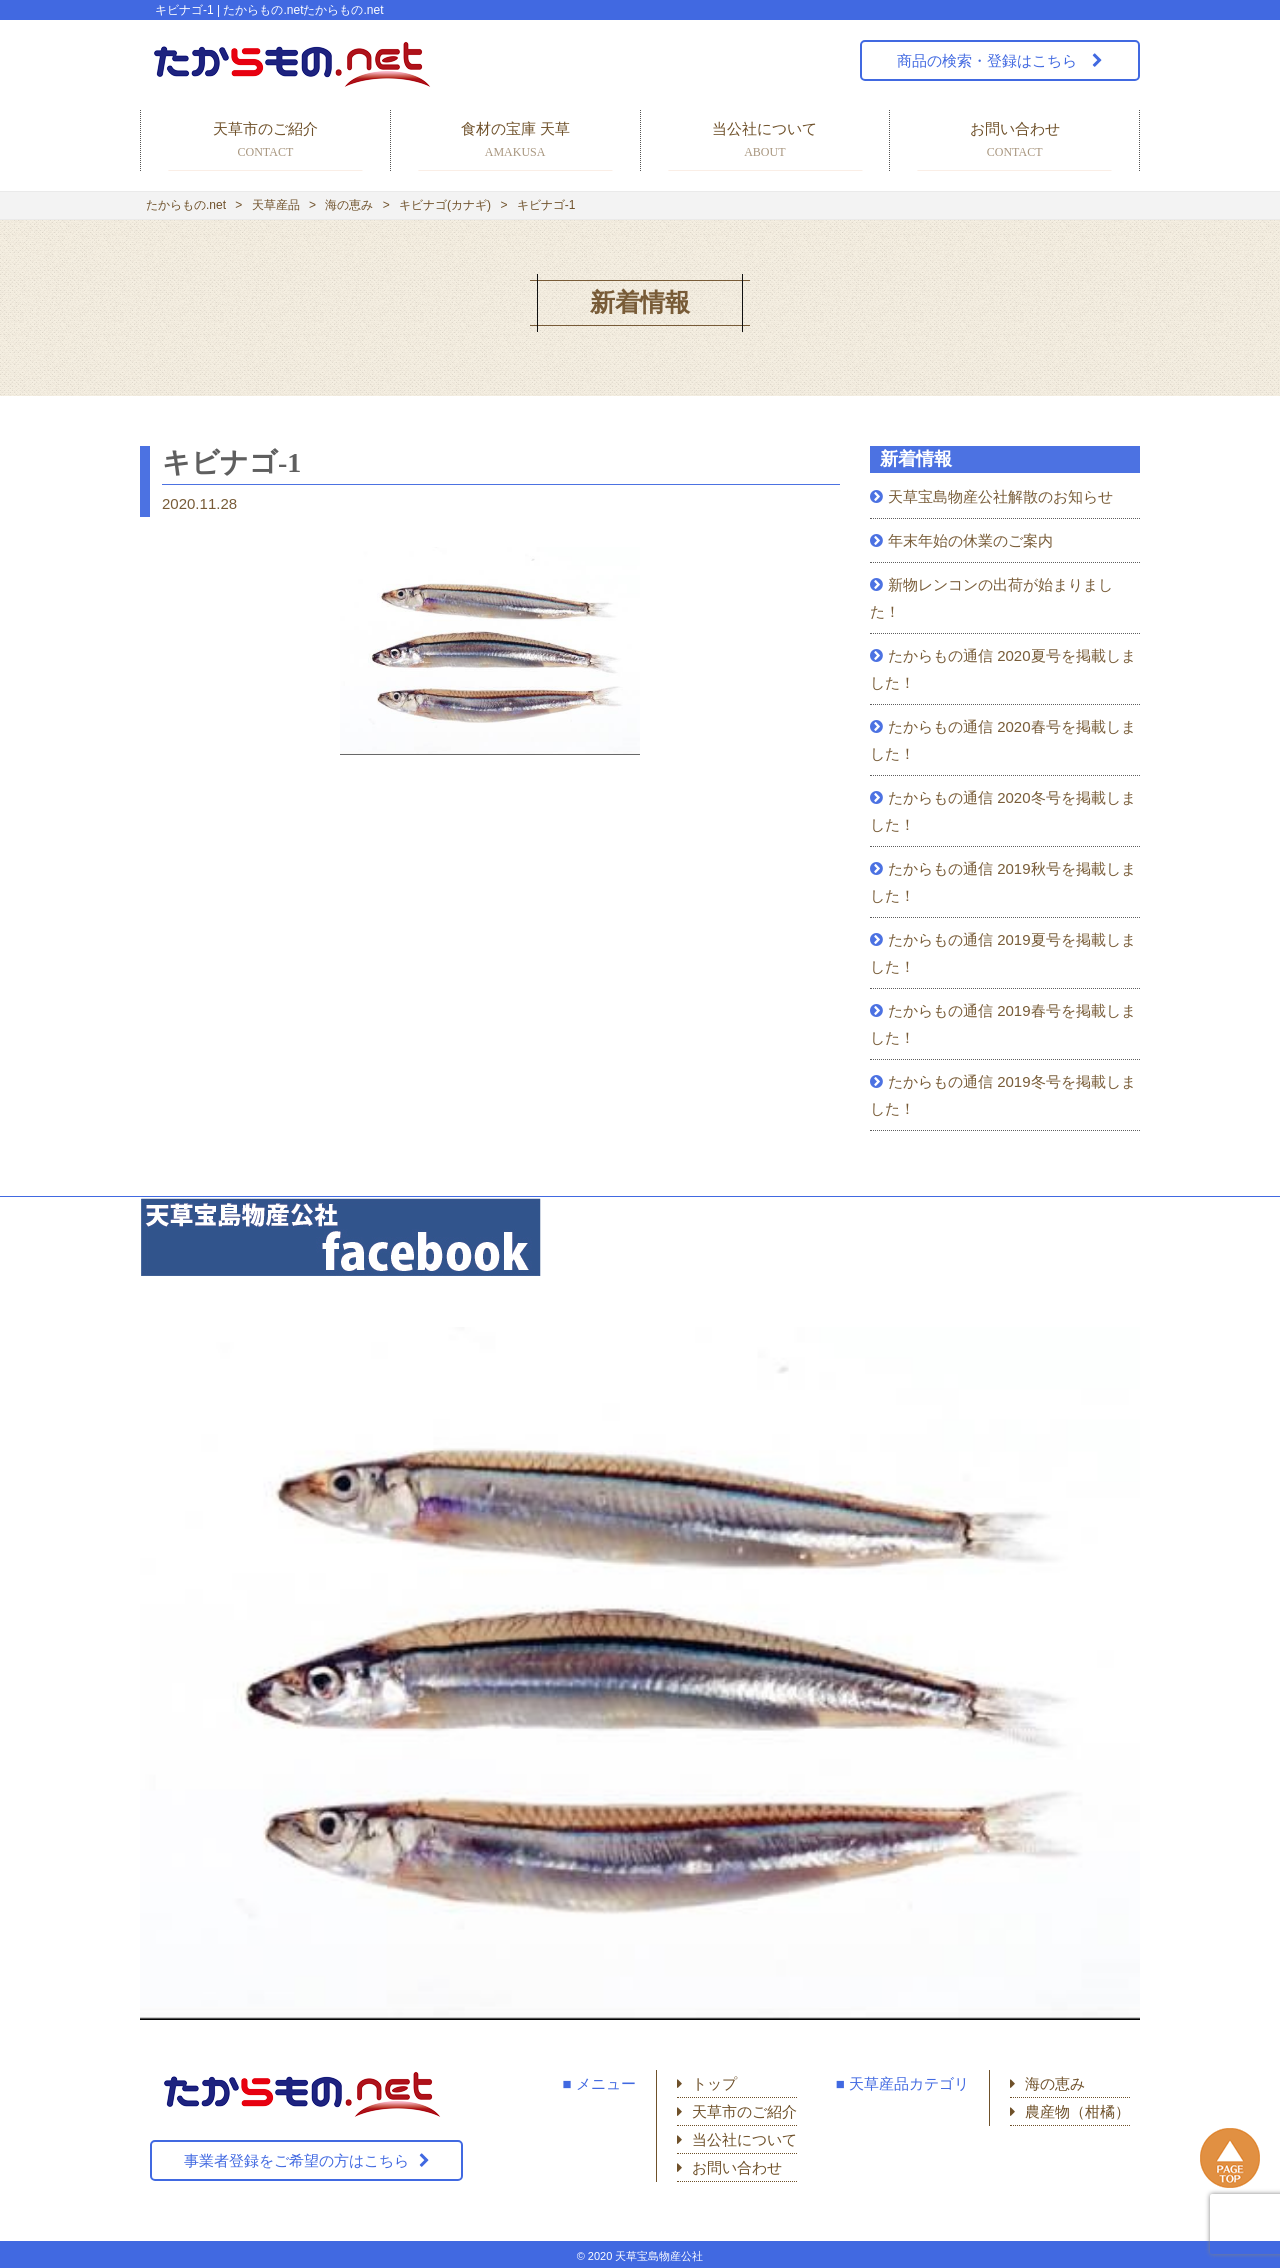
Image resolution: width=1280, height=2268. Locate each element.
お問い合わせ (1014, 141)
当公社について (765, 141)
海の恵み (1055, 2083)
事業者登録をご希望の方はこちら (296, 2160)
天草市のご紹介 (265, 141)
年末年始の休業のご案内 (970, 540)
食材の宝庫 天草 (515, 141)
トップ (714, 2083)
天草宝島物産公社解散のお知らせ (1000, 496)
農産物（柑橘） (1077, 2111)
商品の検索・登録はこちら (989, 60)
